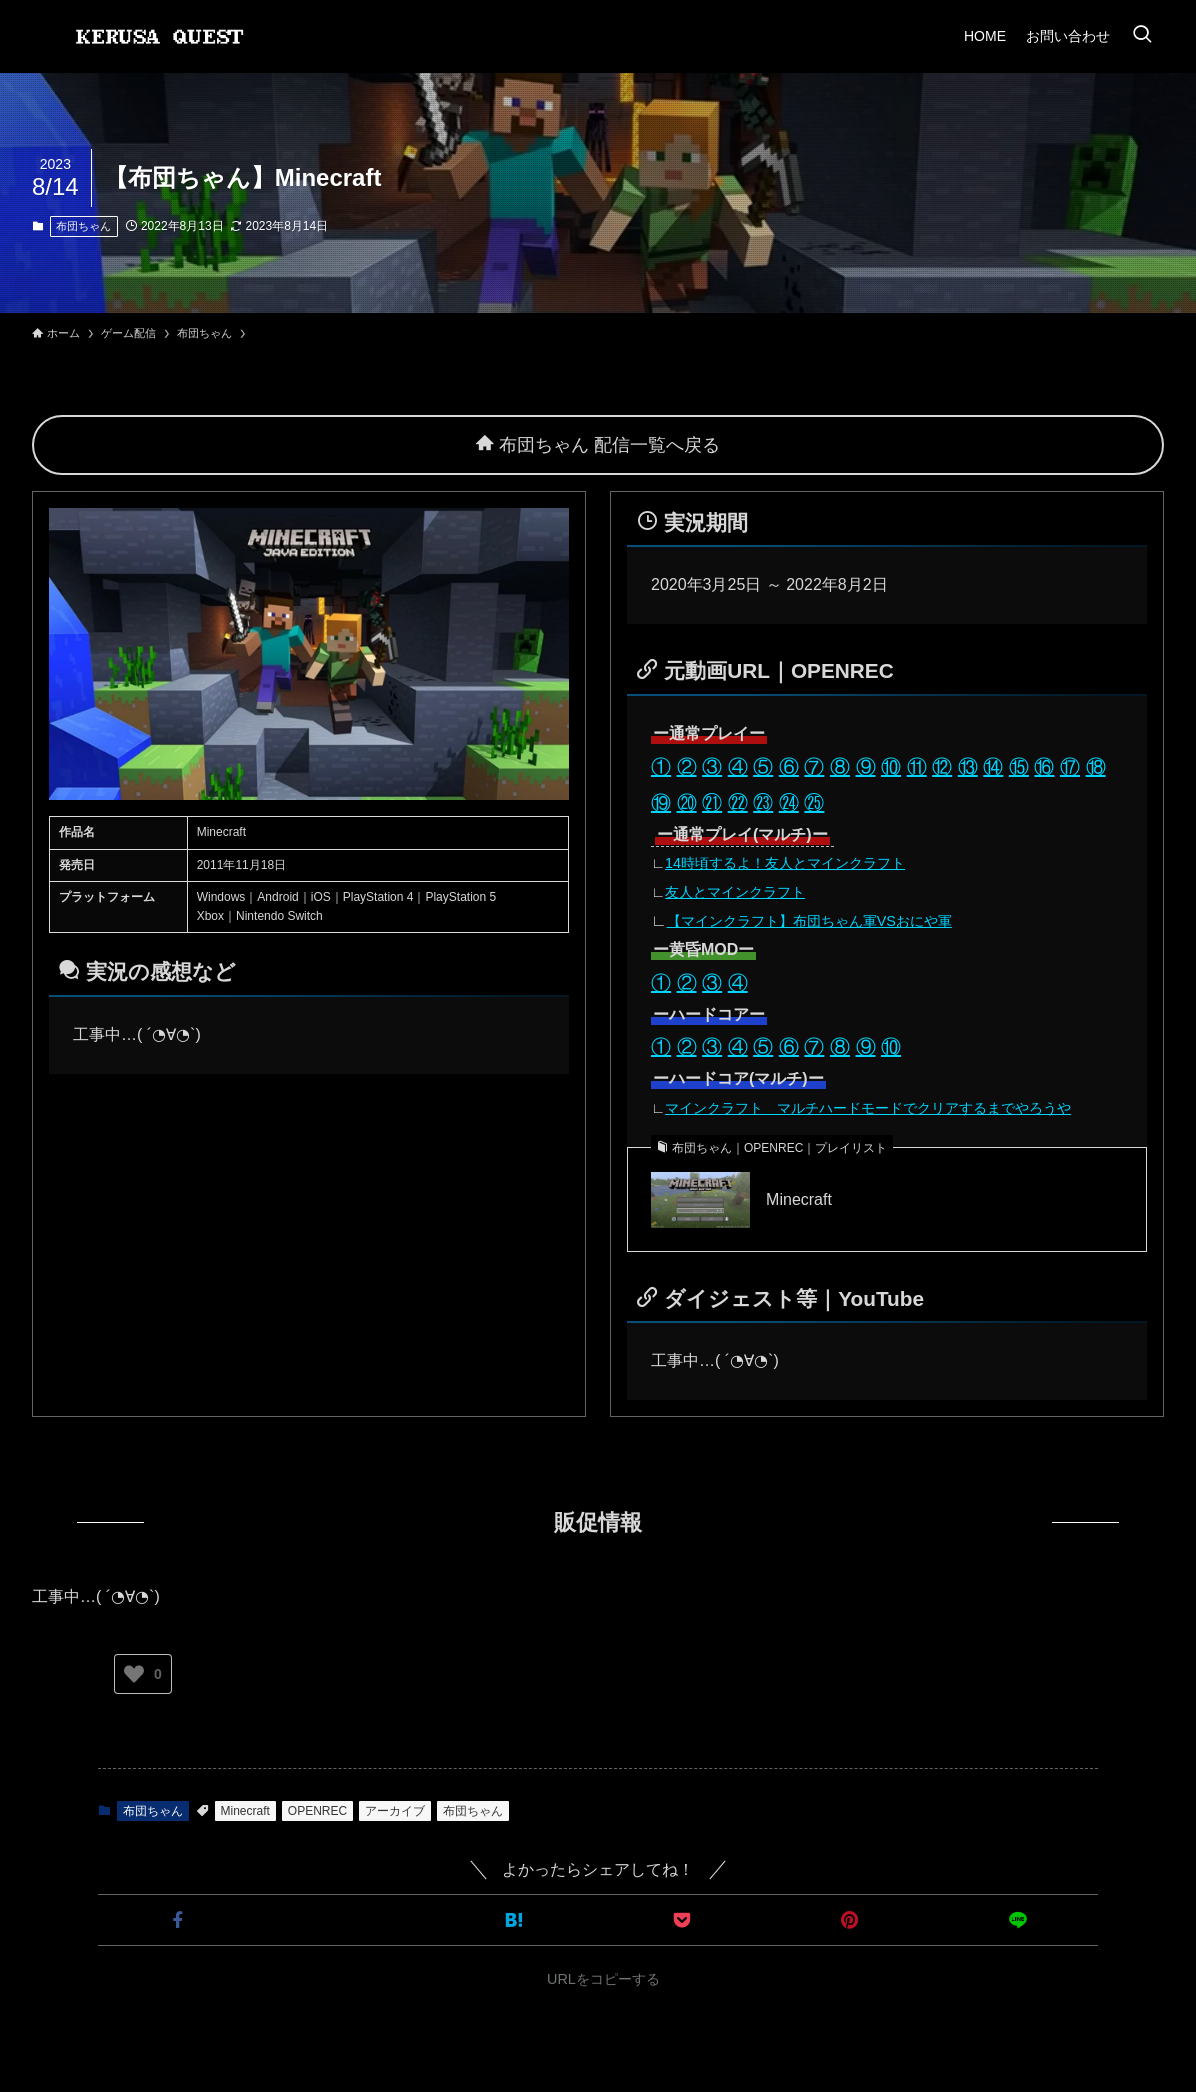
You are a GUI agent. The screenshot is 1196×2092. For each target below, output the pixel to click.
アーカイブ (395, 1811)
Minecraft (799, 1199)
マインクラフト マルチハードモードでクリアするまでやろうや (868, 1108)
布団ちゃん (83, 226)
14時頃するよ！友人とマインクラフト (785, 863)
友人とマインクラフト (735, 892)
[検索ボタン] (1142, 36)
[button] (178, 1920)
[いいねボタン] (134, 1674)
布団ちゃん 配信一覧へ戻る (598, 445)
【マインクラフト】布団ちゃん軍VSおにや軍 (809, 921)
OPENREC (317, 1811)
